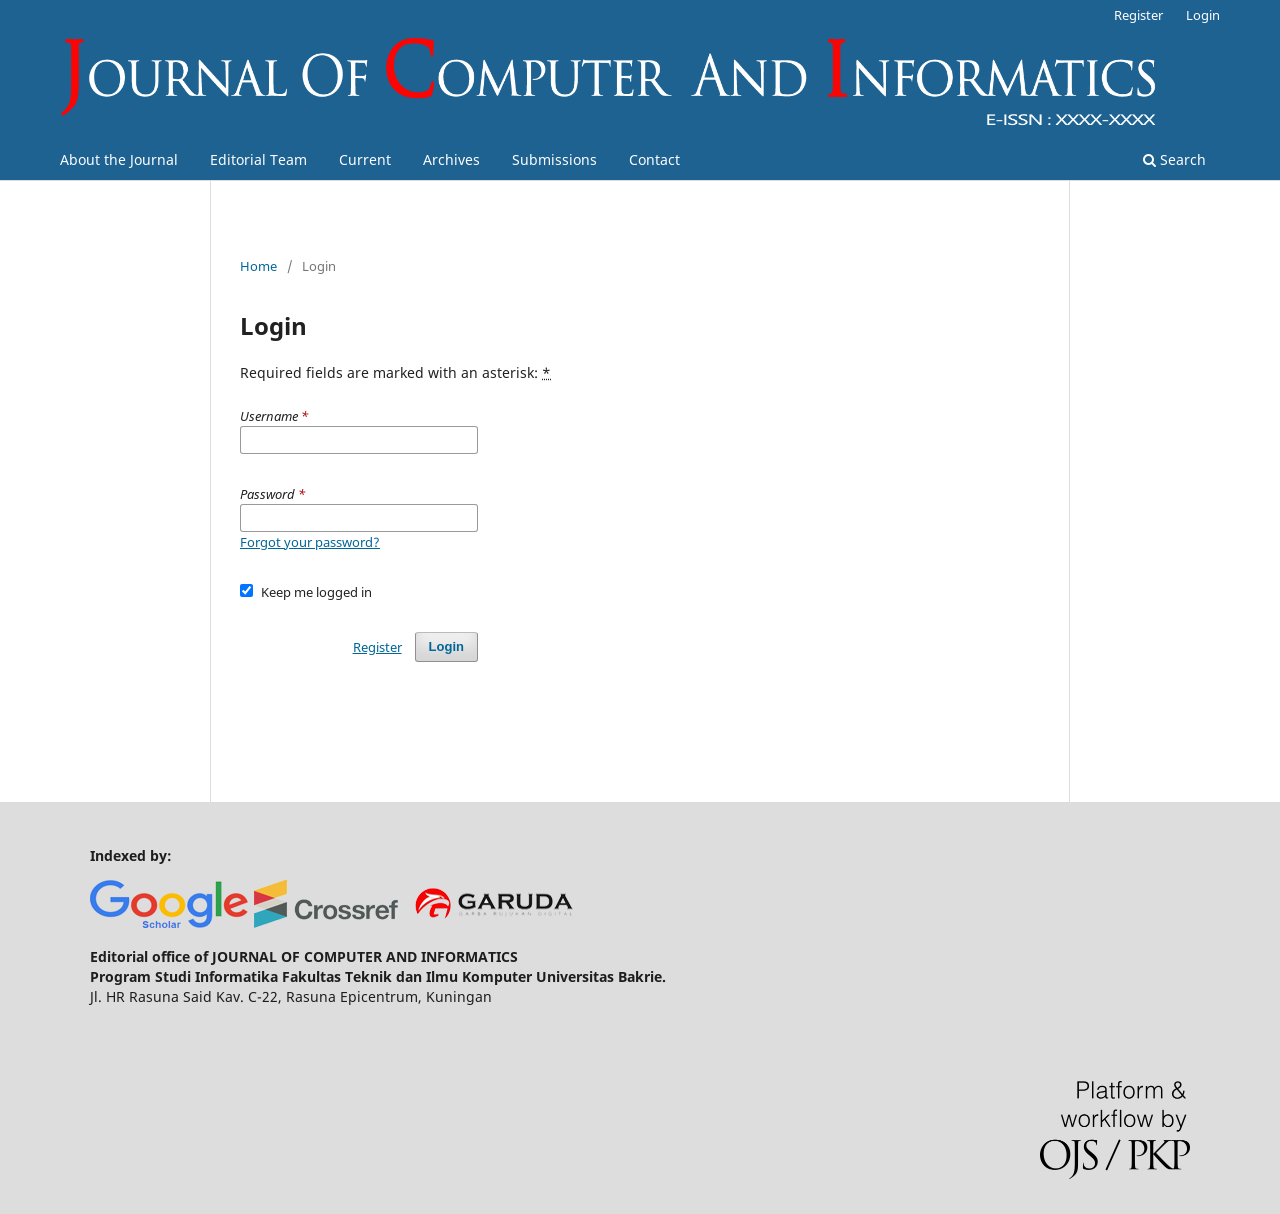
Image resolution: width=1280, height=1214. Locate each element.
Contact (654, 159)
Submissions (554, 159)
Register (1138, 15)
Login (1203, 15)
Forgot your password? (310, 542)
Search (1174, 159)
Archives (451, 159)
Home (258, 266)
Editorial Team (258, 159)
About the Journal (119, 159)
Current (365, 159)
